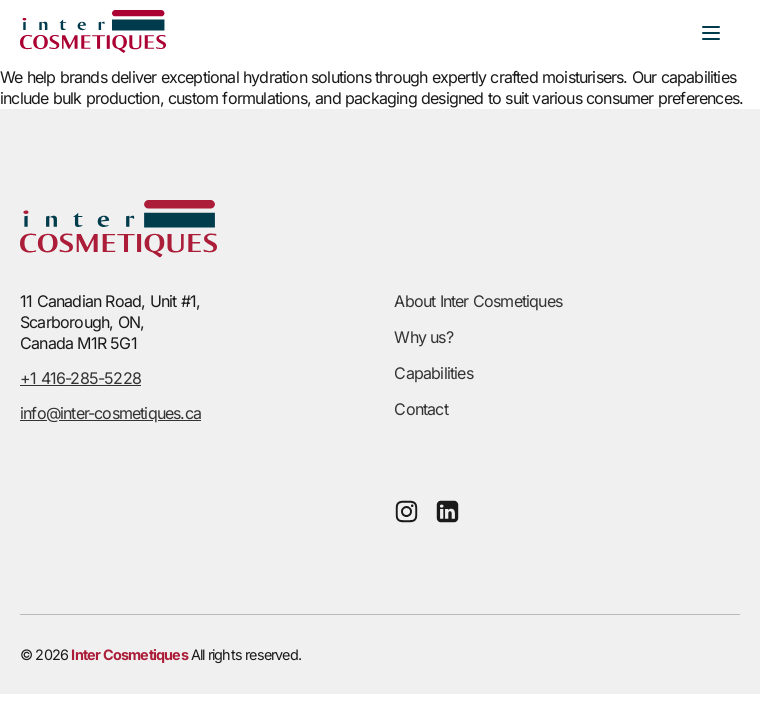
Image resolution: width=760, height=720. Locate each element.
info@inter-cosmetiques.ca (110, 413)
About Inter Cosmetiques (478, 301)
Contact (420, 409)
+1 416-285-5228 (80, 378)
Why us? (423, 337)
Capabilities (433, 373)
